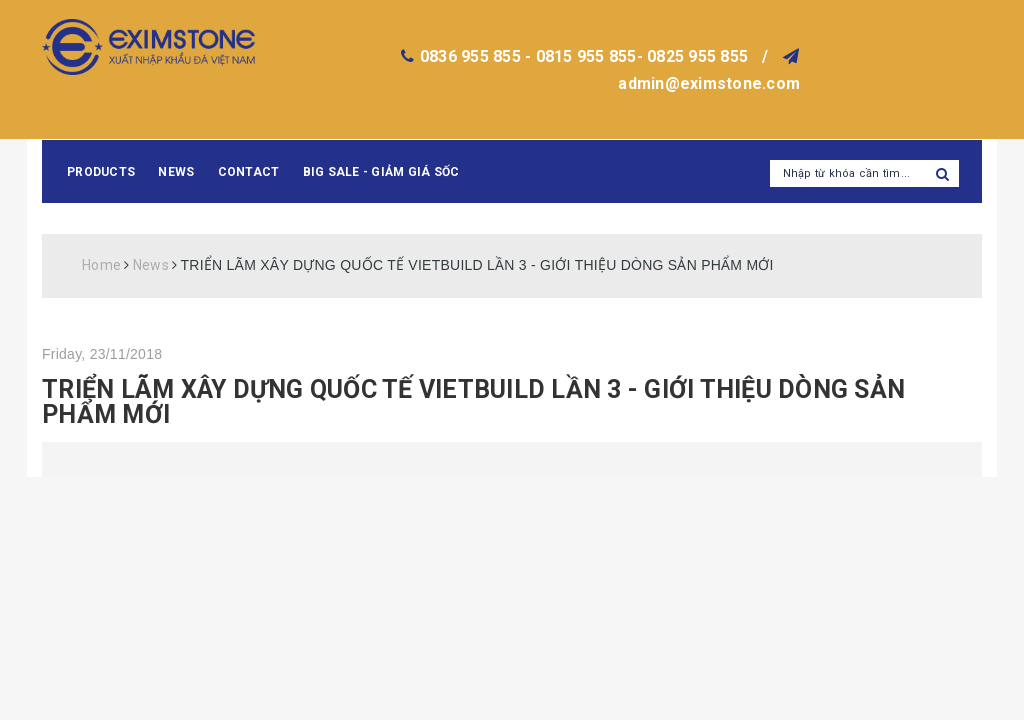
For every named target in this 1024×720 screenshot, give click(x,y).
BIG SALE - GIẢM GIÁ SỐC (381, 172)
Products (101, 172)
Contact (249, 172)
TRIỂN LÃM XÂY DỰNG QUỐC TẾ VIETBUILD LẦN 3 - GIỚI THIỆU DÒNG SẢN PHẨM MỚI (473, 402)
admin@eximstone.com (709, 83)
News (176, 172)
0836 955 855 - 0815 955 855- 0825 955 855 (584, 56)
